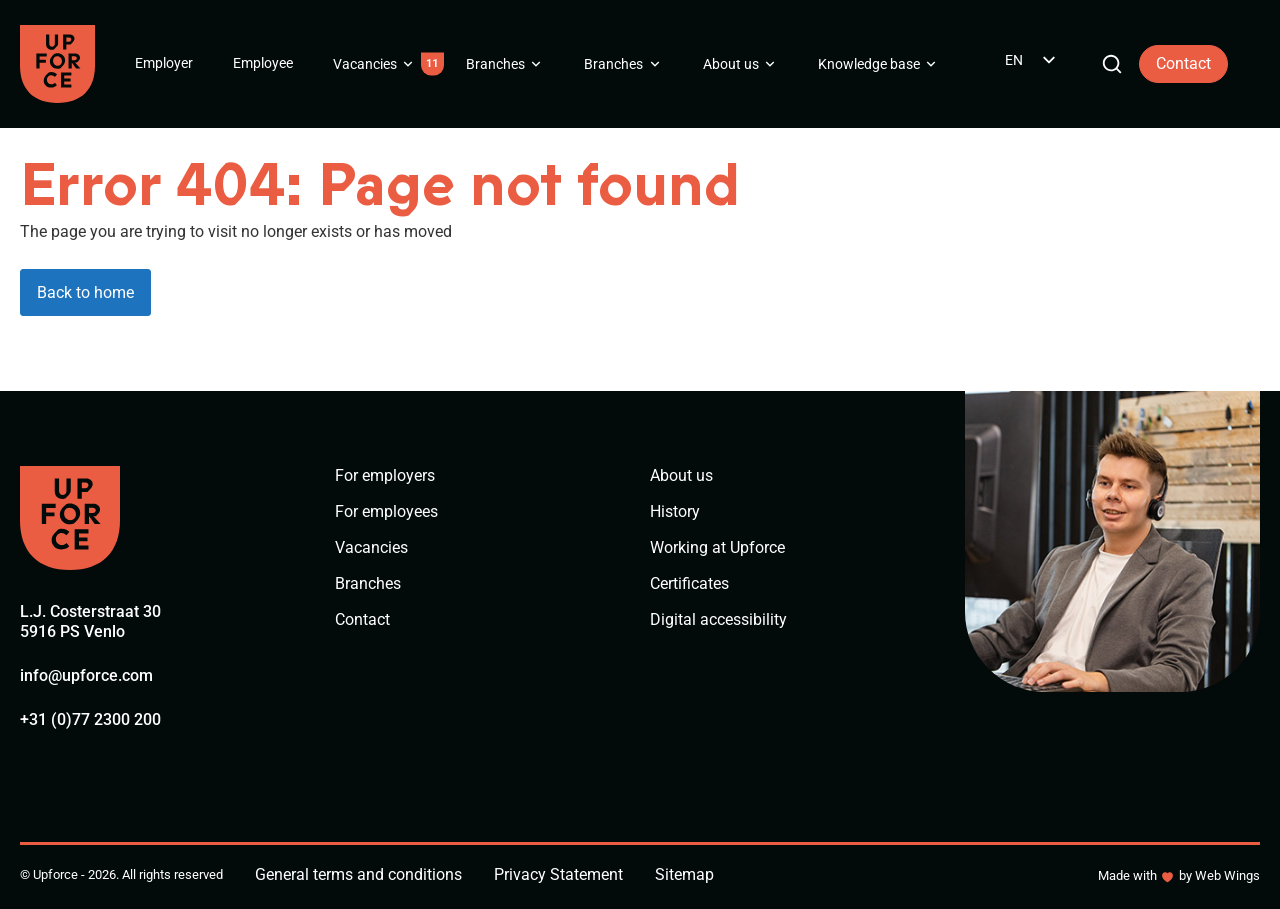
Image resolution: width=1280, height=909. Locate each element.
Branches (495, 64)
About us (731, 64)
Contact (1183, 63)
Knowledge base (869, 64)
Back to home (85, 292)
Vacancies (365, 64)
